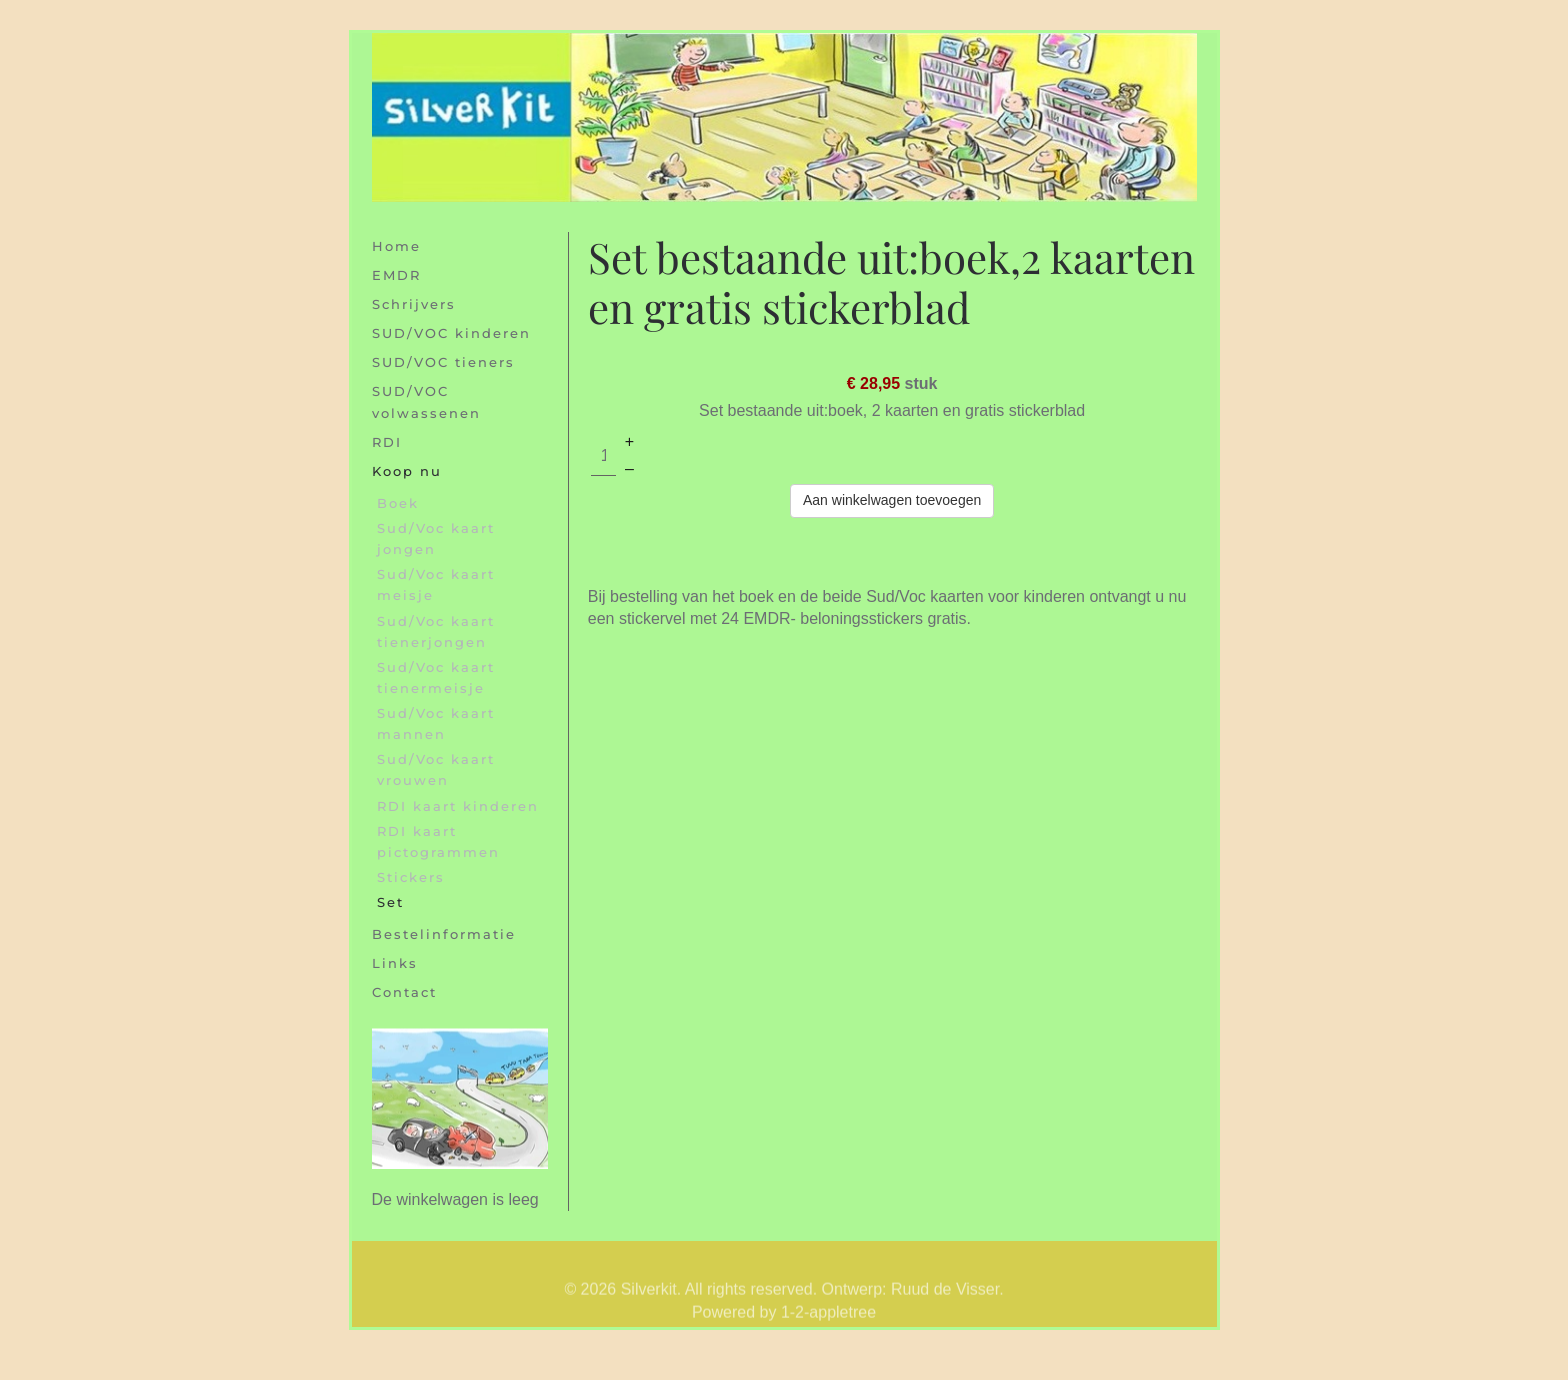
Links (395, 963)
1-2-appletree (828, 1324)
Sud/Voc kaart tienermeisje (436, 677)
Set (390, 902)
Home (396, 246)
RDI (387, 442)
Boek (398, 503)
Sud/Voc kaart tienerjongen (436, 631)
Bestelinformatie (444, 934)
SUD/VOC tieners (443, 362)
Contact (404, 992)
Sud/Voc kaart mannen (436, 723)
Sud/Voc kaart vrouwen (436, 769)
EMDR (396, 275)
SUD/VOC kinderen (451, 333)
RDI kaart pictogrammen (438, 841)
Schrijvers (414, 304)
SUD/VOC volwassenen (426, 401)
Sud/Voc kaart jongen (436, 538)
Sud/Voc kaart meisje (436, 584)
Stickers (411, 877)
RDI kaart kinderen (458, 806)
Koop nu (407, 471)
